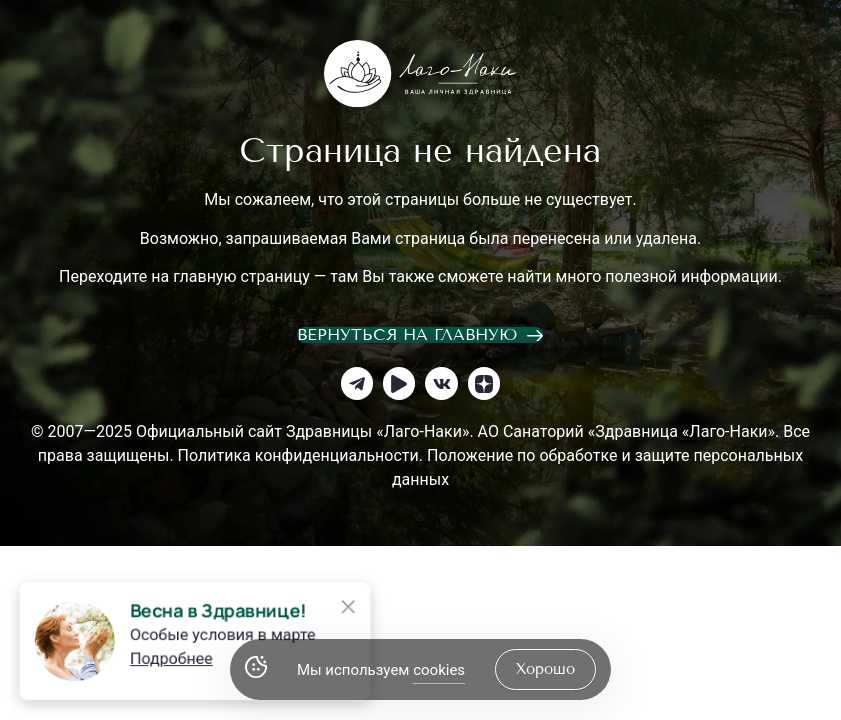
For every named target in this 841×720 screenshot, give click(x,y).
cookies (439, 670)
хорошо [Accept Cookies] (545, 669)
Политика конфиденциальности (298, 455)
